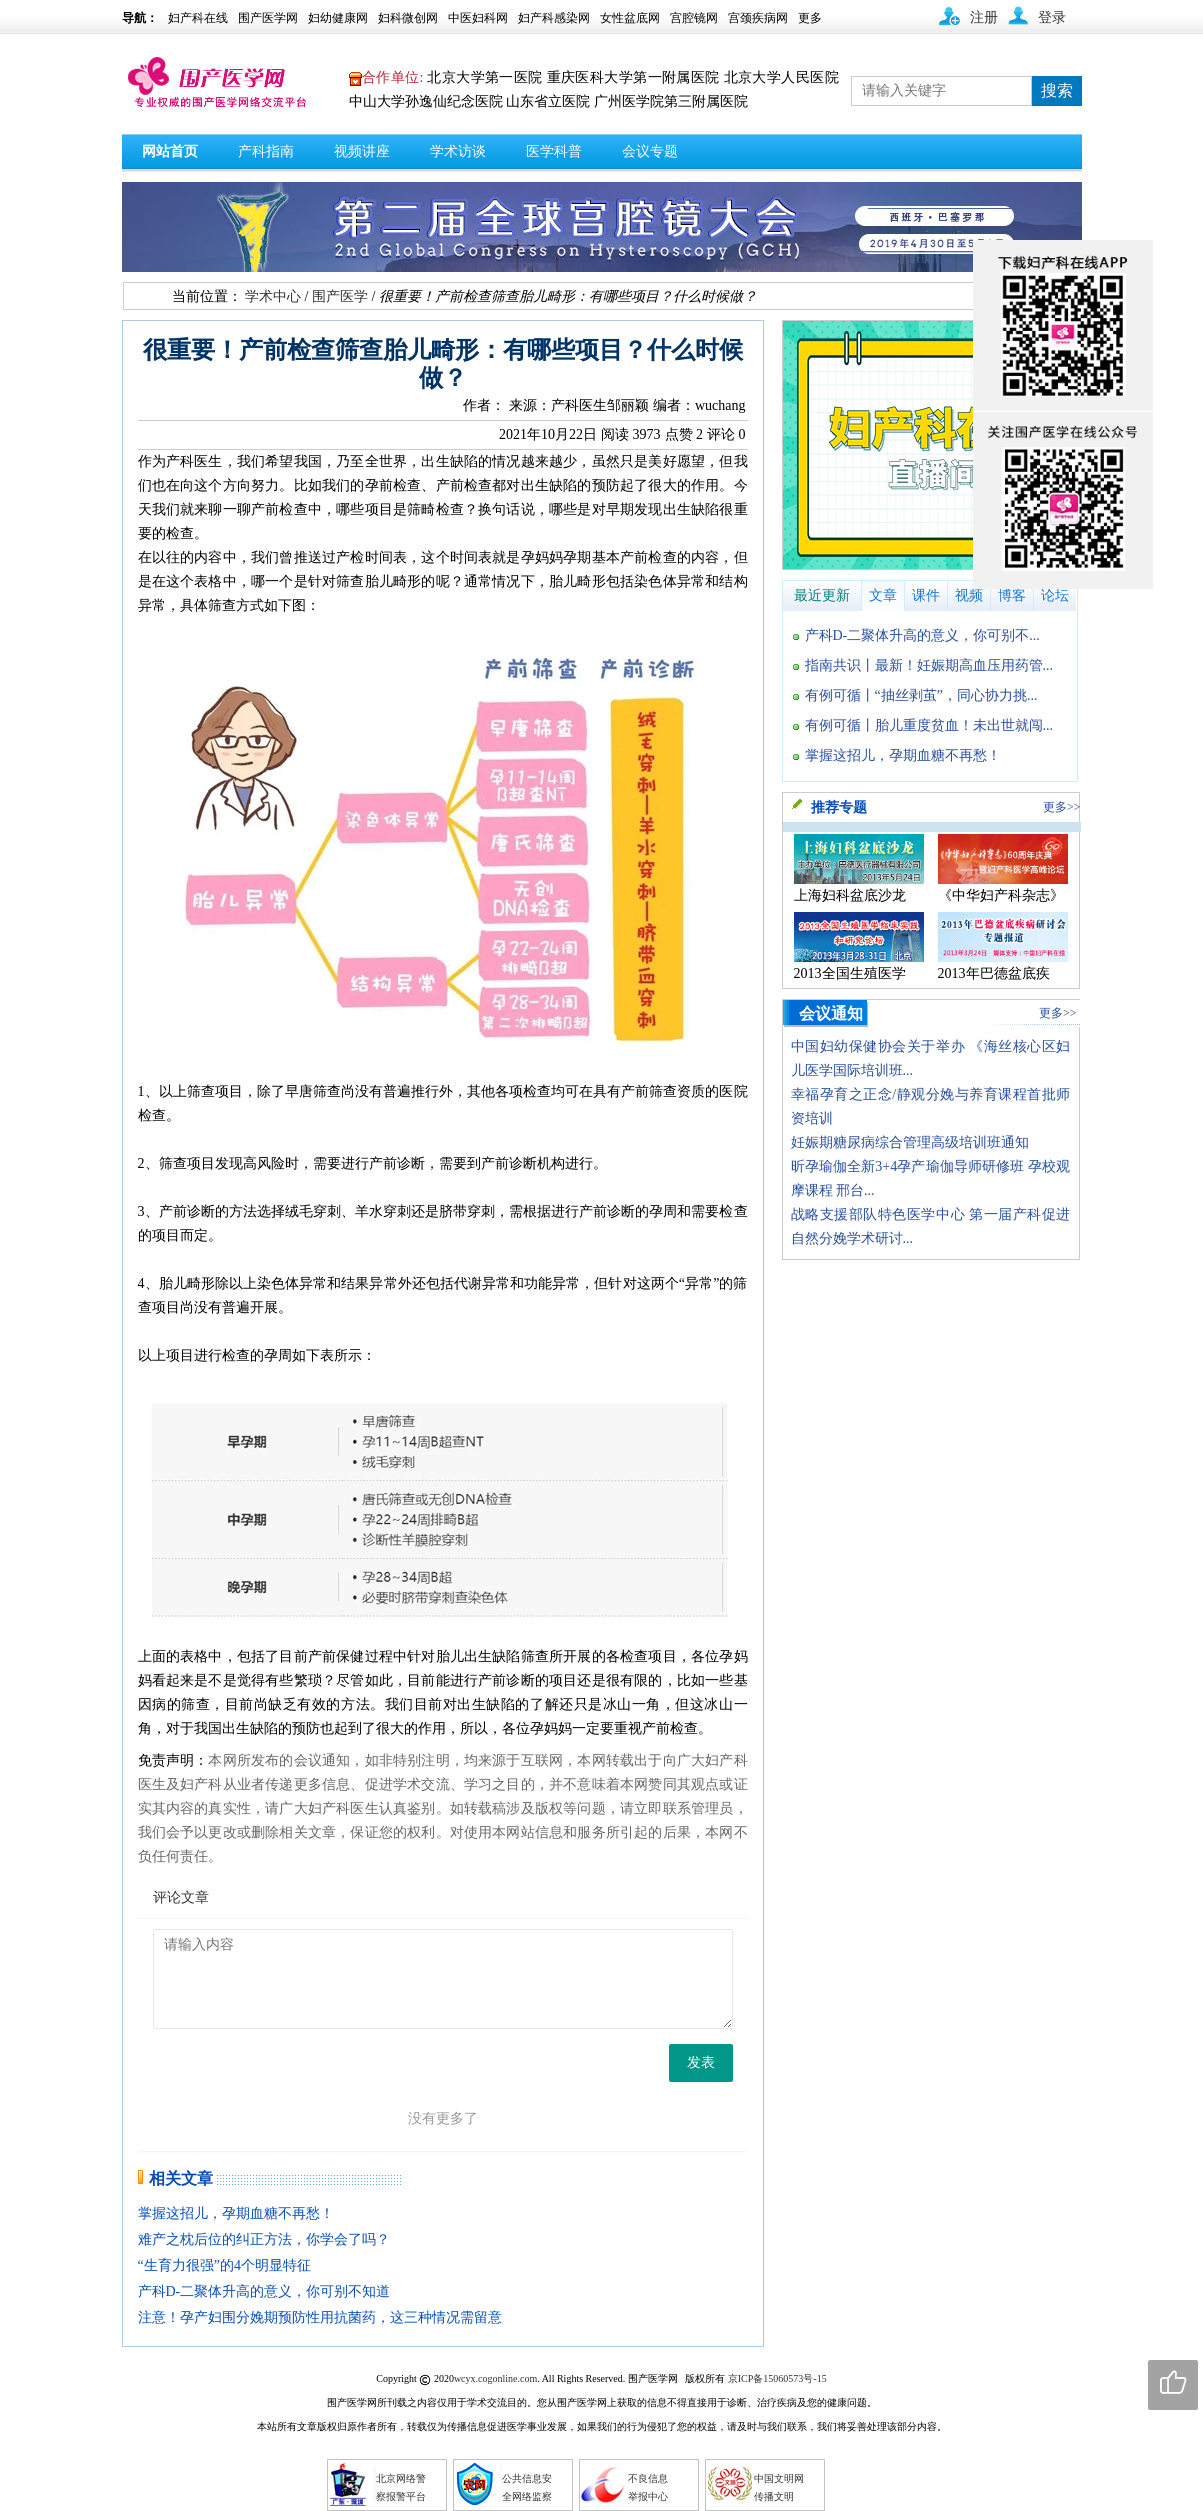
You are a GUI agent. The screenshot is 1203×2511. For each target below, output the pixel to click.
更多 (810, 18)
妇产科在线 (198, 18)
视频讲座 (362, 151)
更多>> (1062, 807)
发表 (701, 2062)
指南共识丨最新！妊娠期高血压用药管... (929, 665)
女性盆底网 (630, 18)
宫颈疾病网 (758, 18)
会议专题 (650, 151)
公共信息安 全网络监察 (527, 2487)
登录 (1052, 17)
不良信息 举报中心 (648, 2487)
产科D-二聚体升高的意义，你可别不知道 (264, 2291)
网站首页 (170, 151)
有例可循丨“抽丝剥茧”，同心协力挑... (921, 695)
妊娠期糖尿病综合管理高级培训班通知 (910, 1142)
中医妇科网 (478, 18)
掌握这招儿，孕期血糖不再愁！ (236, 2213)
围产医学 (340, 296)
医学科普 (554, 151)
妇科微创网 (408, 18)
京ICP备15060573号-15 (777, 2378)
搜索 (1057, 90)
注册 (984, 17)
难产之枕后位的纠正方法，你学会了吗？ (264, 2239)
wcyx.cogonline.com (495, 2378)
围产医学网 (268, 18)
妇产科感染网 (554, 18)
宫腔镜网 (694, 18)
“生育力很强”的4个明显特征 (224, 2265)
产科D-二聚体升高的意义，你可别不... (922, 635)
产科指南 (266, 151)
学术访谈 (458, 151)
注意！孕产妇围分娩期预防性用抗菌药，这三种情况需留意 (320, 2317)
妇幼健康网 (338, 18)
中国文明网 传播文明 (779, 2487)
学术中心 (273, 296)
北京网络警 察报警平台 (401, 2487)
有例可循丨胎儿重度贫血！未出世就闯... (929, 725)
